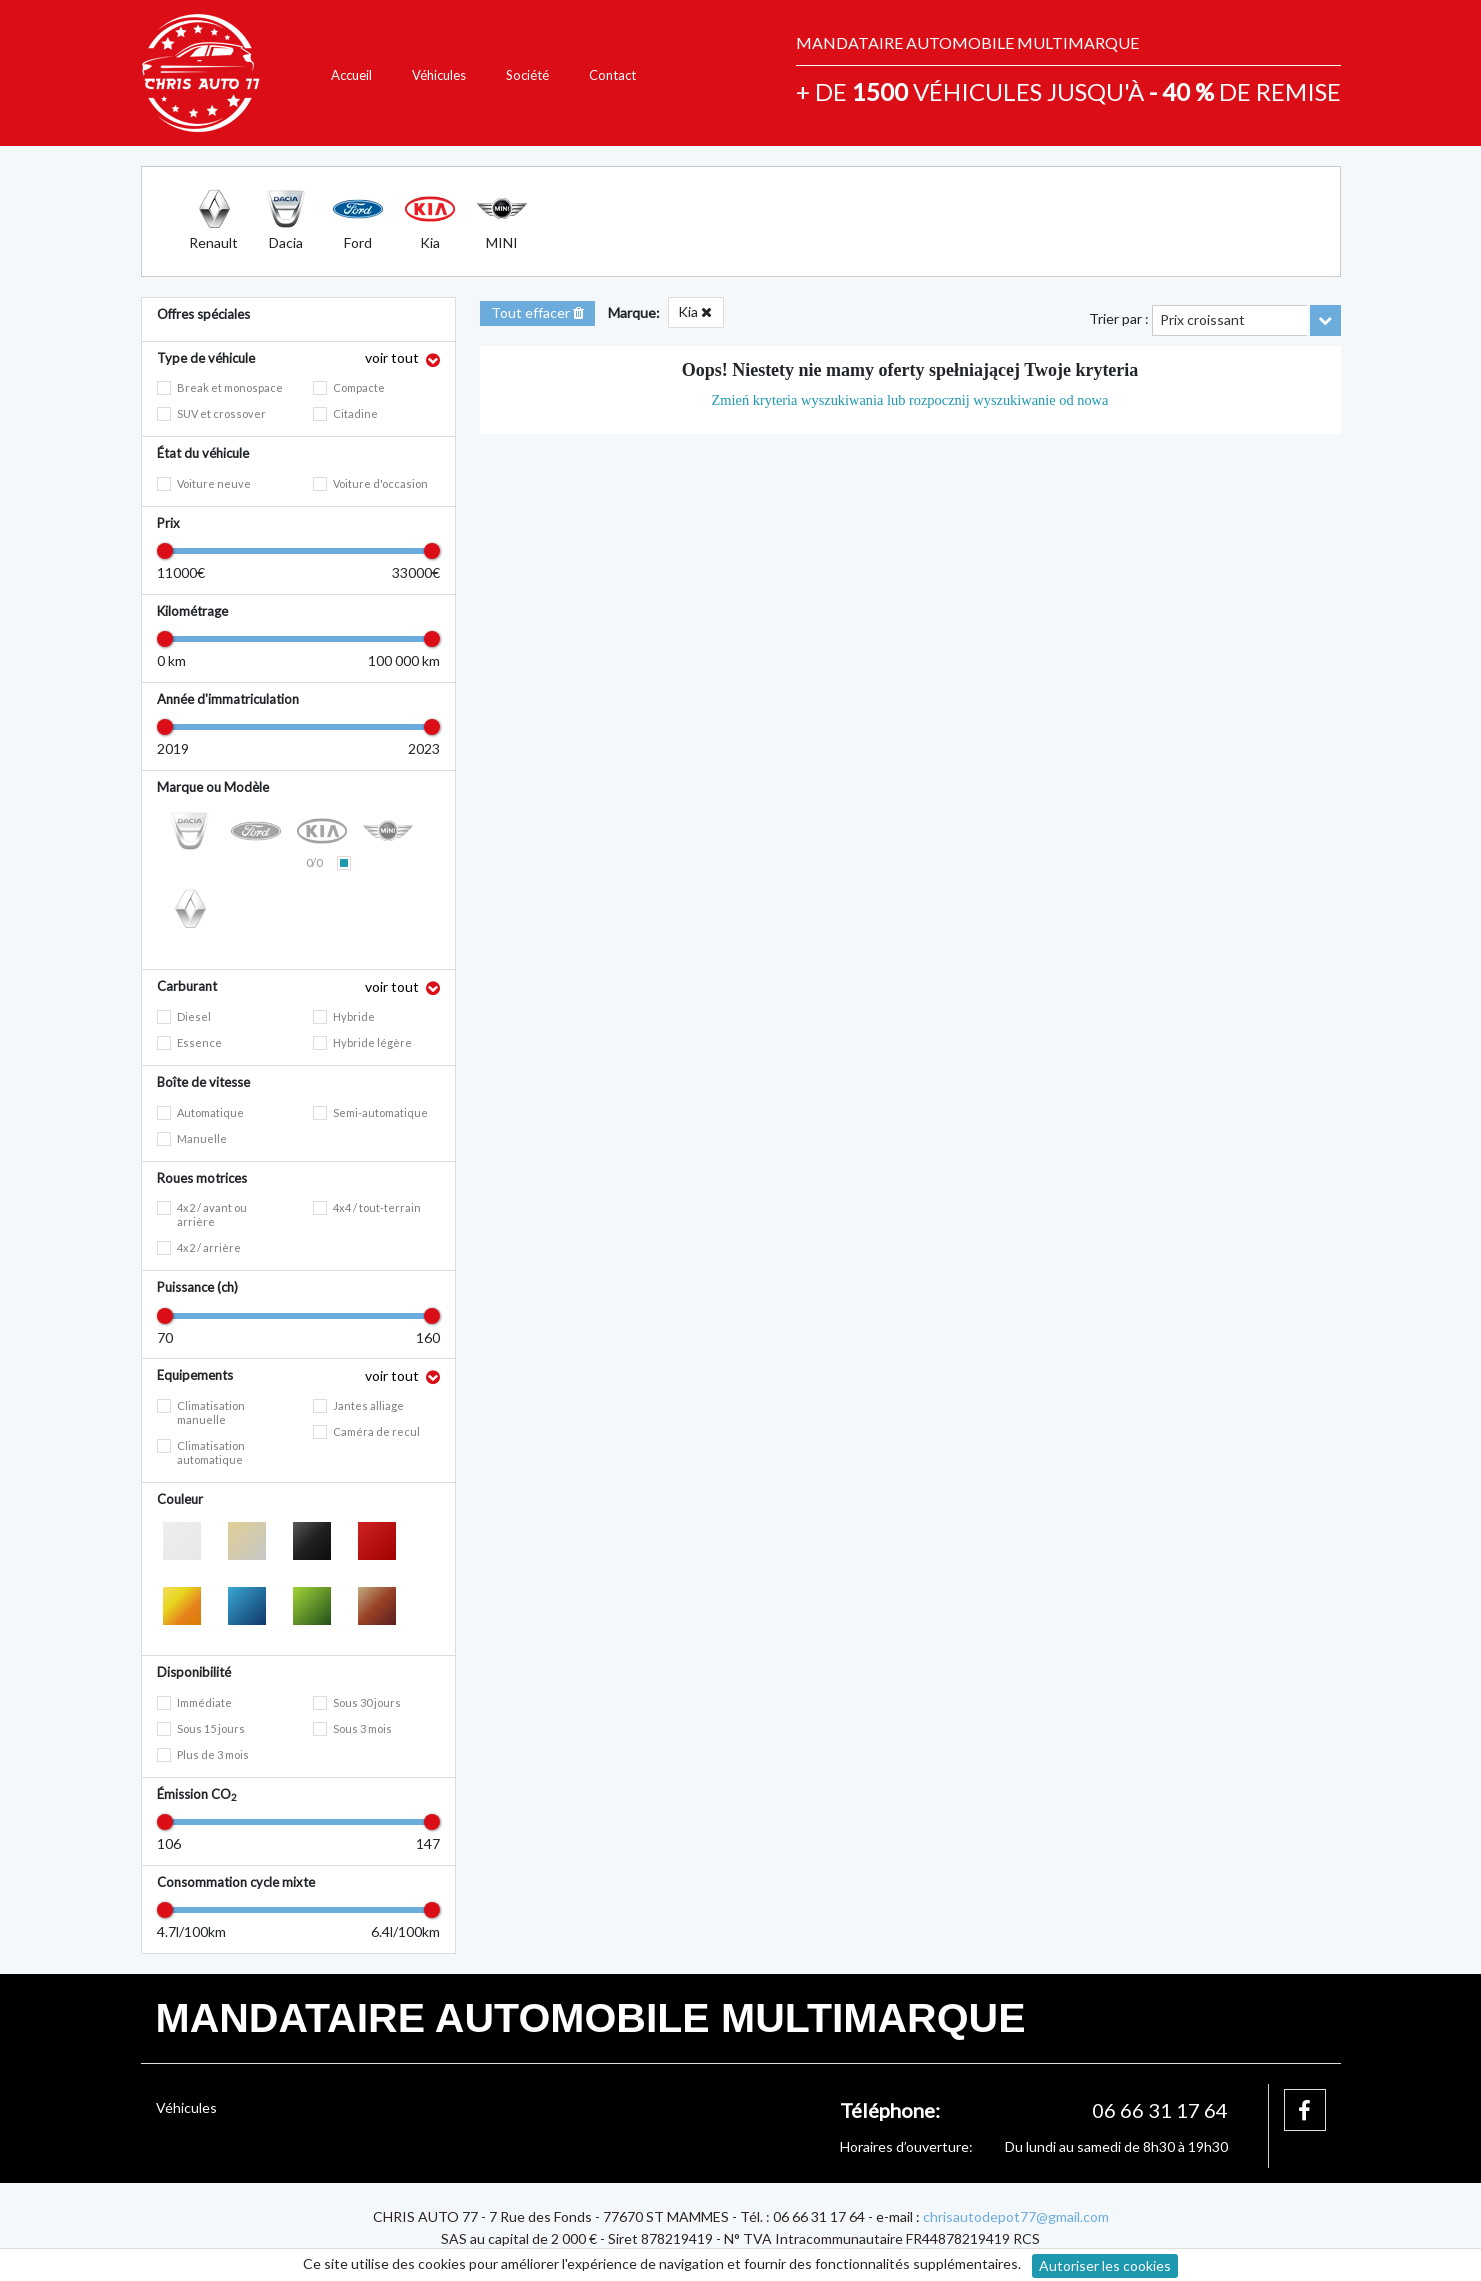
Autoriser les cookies (1105, 2265)
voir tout (393, 357)
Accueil (351, 75)
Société (527, 75)
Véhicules (439, 75)
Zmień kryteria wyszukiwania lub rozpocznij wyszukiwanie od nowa (910, 400)
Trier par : (1119, 318)
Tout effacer (537, 312)
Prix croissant (1202, 319)
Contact (612, 75)
